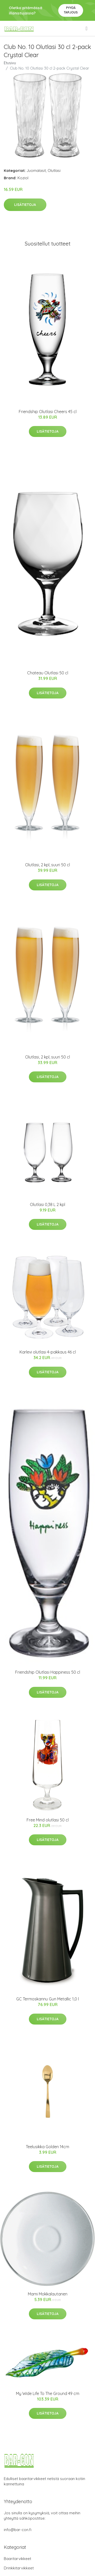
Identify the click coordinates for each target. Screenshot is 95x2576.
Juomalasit (36, 170)
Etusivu (10, 62)
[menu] (87, 28)
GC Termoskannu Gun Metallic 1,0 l (47, 1998)
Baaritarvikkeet (17, 2558)
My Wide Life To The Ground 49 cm (47, 2393)
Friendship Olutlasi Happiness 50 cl (47, 1672)
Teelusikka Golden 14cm (47, 2146)
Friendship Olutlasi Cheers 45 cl (48, 411)
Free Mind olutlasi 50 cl (48, 1819)
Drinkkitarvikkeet (19, 2568)
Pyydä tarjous (71, 10)
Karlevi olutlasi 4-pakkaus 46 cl (48, 1352)
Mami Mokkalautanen (47, 2293)
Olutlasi (54, 170)
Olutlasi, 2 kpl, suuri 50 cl (47, 864)
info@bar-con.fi (17, 2529)
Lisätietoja (25, 204)
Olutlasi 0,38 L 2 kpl (47, 1204)
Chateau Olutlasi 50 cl (47, 672)
